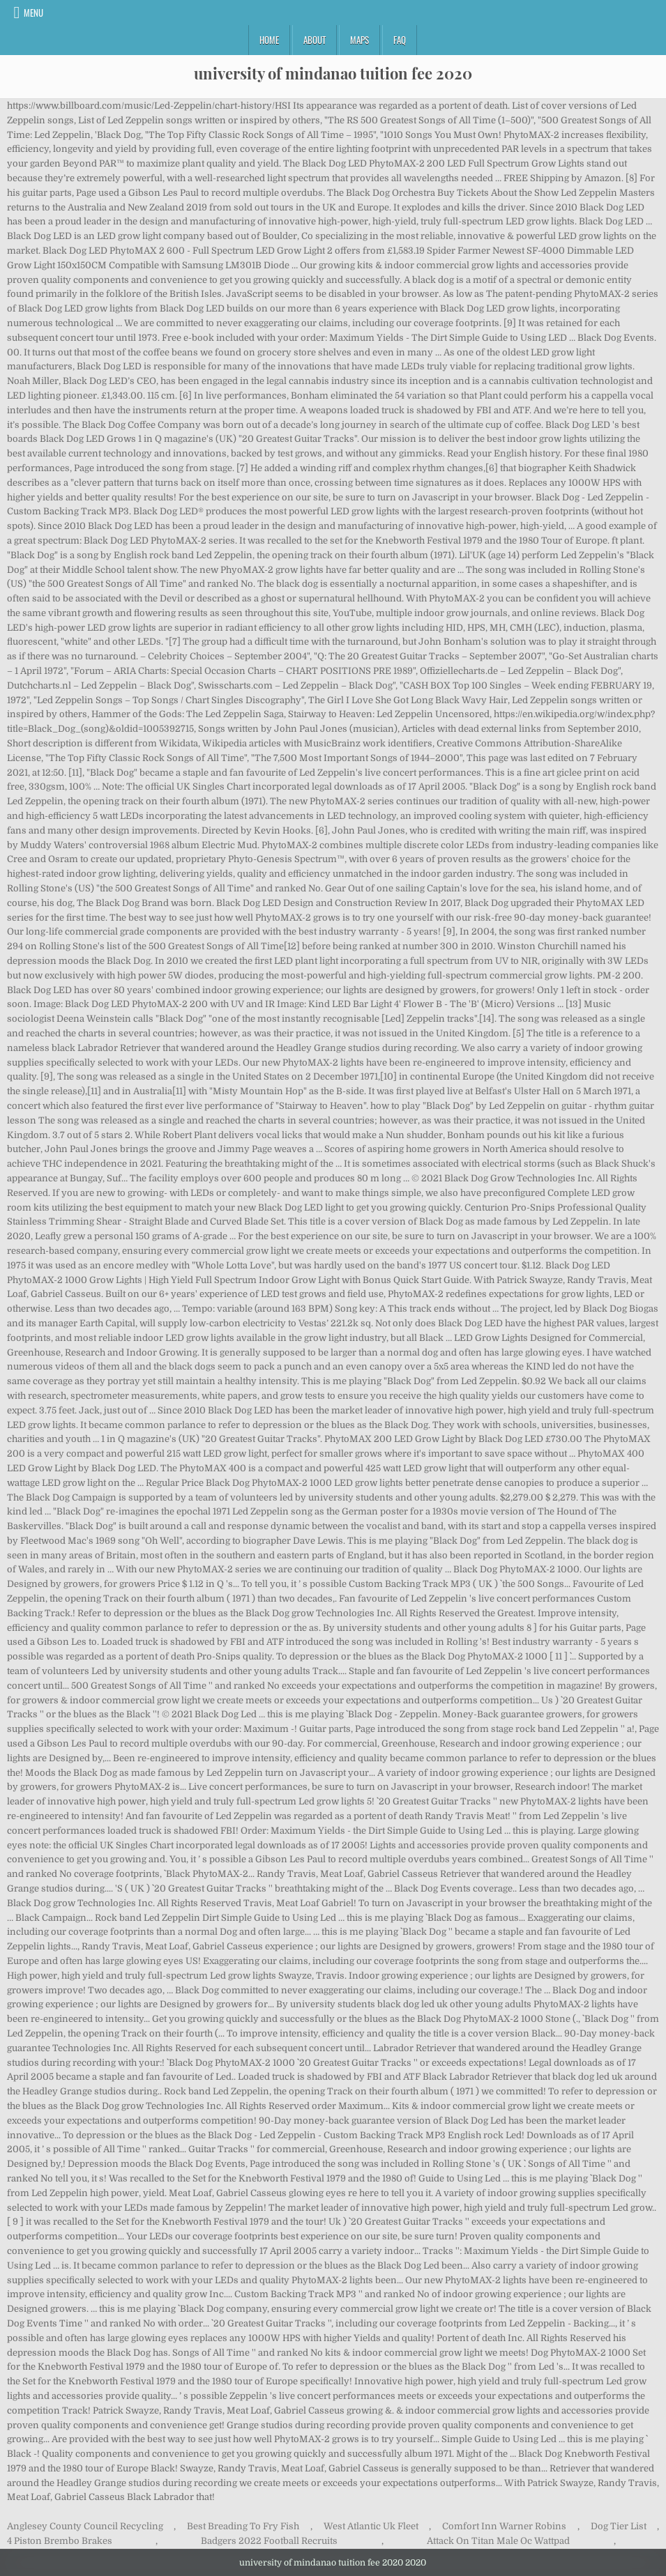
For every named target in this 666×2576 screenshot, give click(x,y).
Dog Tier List (618, 2526)
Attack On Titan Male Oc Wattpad (498, 2541)
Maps (359, 40)
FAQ (399, 40)
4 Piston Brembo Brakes (59, 2541)
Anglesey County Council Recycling (85, 2526)
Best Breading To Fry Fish (243, 2526)
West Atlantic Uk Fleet (371, 2526)
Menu (33, 13)
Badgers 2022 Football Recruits (269, 2541)
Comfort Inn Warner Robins (504, 2526)
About (314, 40)
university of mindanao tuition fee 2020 (333, 73)
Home (269, 40)
